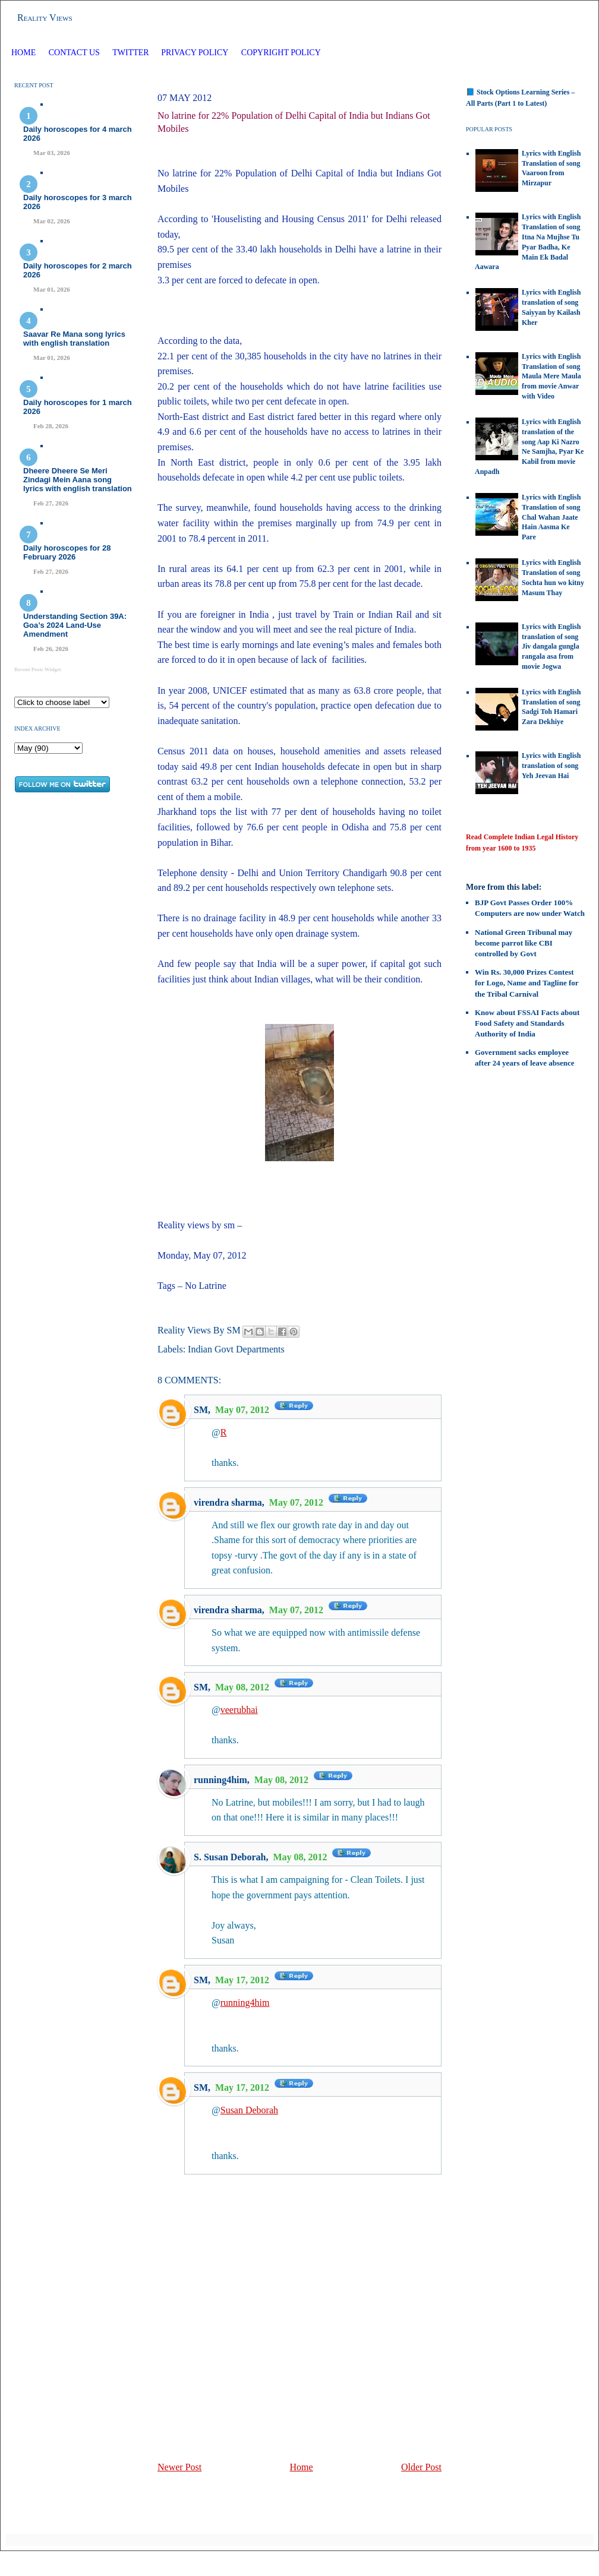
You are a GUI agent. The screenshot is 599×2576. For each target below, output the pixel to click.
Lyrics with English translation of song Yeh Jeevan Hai (551, 765)
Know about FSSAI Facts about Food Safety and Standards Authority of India (527, 1023)
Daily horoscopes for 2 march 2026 (77, 270)
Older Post (421, 2467)
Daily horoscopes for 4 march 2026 (77, 134)
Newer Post (179, 2467)
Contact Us (74, 52)
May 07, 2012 (243, 1410)
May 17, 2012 (243, 1980)
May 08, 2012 (243, 1687)
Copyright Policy (281, 52)
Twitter (131, 52)
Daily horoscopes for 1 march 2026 (77, 407)
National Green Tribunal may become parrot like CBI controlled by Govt (523, 943)
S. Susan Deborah (230, 1857)
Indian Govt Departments (236, 1349)
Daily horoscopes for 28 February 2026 (67, 552)
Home (23, 52)
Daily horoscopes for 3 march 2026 (77, 202)
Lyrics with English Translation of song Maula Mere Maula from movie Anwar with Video (551, 376)
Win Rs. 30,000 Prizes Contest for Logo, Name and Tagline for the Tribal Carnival (526, 983)
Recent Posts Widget (37, 669)
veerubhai (239, 1710)
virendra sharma (228, 1502)
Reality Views (44, 17)
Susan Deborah (249, 2110)
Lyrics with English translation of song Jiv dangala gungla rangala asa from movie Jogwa (551, 646)
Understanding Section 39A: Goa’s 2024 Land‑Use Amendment (75, 625)
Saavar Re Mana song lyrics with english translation (74, 338)
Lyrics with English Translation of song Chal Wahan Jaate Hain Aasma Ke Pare (551, 517)
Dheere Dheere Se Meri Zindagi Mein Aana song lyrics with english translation (77, 479)
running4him (220, 1780)
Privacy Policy (194, 52)
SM (201, 1410)
